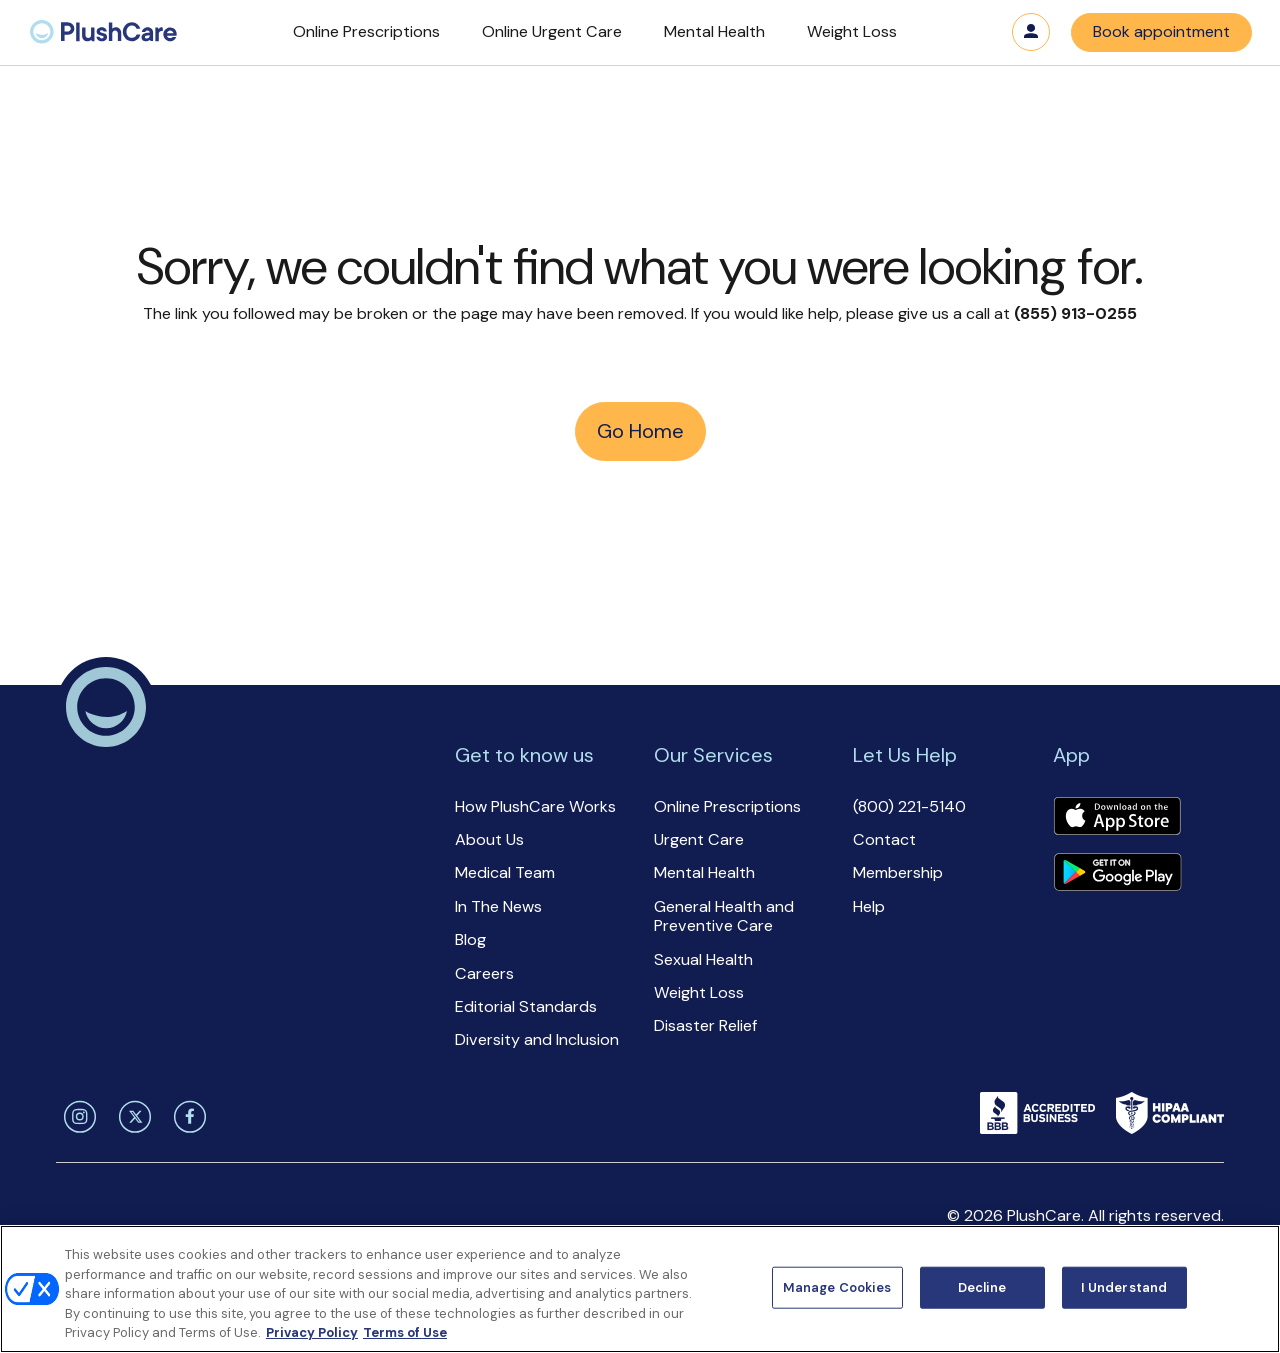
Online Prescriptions (727, 806)
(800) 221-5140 (909, 806)
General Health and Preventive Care (724, 916)
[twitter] (131, 1117)
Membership (898, 872)
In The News (498, 906)
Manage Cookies (837, 1287)
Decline (982, 1287)
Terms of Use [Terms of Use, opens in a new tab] (405, 1332)
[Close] (1248, 1287)
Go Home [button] (640, 431)
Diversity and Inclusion (537, 1039)
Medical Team (505, 872)
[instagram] (76, 1117)
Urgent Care (699, 839)
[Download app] (1117, 818)
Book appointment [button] (1161, 31)
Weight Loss (699, 992)
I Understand (1124, 1287)
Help (869, 906)
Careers (484, 973)
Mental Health (704, 872)
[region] (640, 1289)
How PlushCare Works (535, 806)
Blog (470, 939)
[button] (366, 32)
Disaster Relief (705, 1025)
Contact (884, 839)
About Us (489, 839)
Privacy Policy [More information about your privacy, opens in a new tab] (312, 1332)
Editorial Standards (526, 1006)
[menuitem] (103, 32)
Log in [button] (1031, 32)
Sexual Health (703, 959)
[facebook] (186, 1117)
